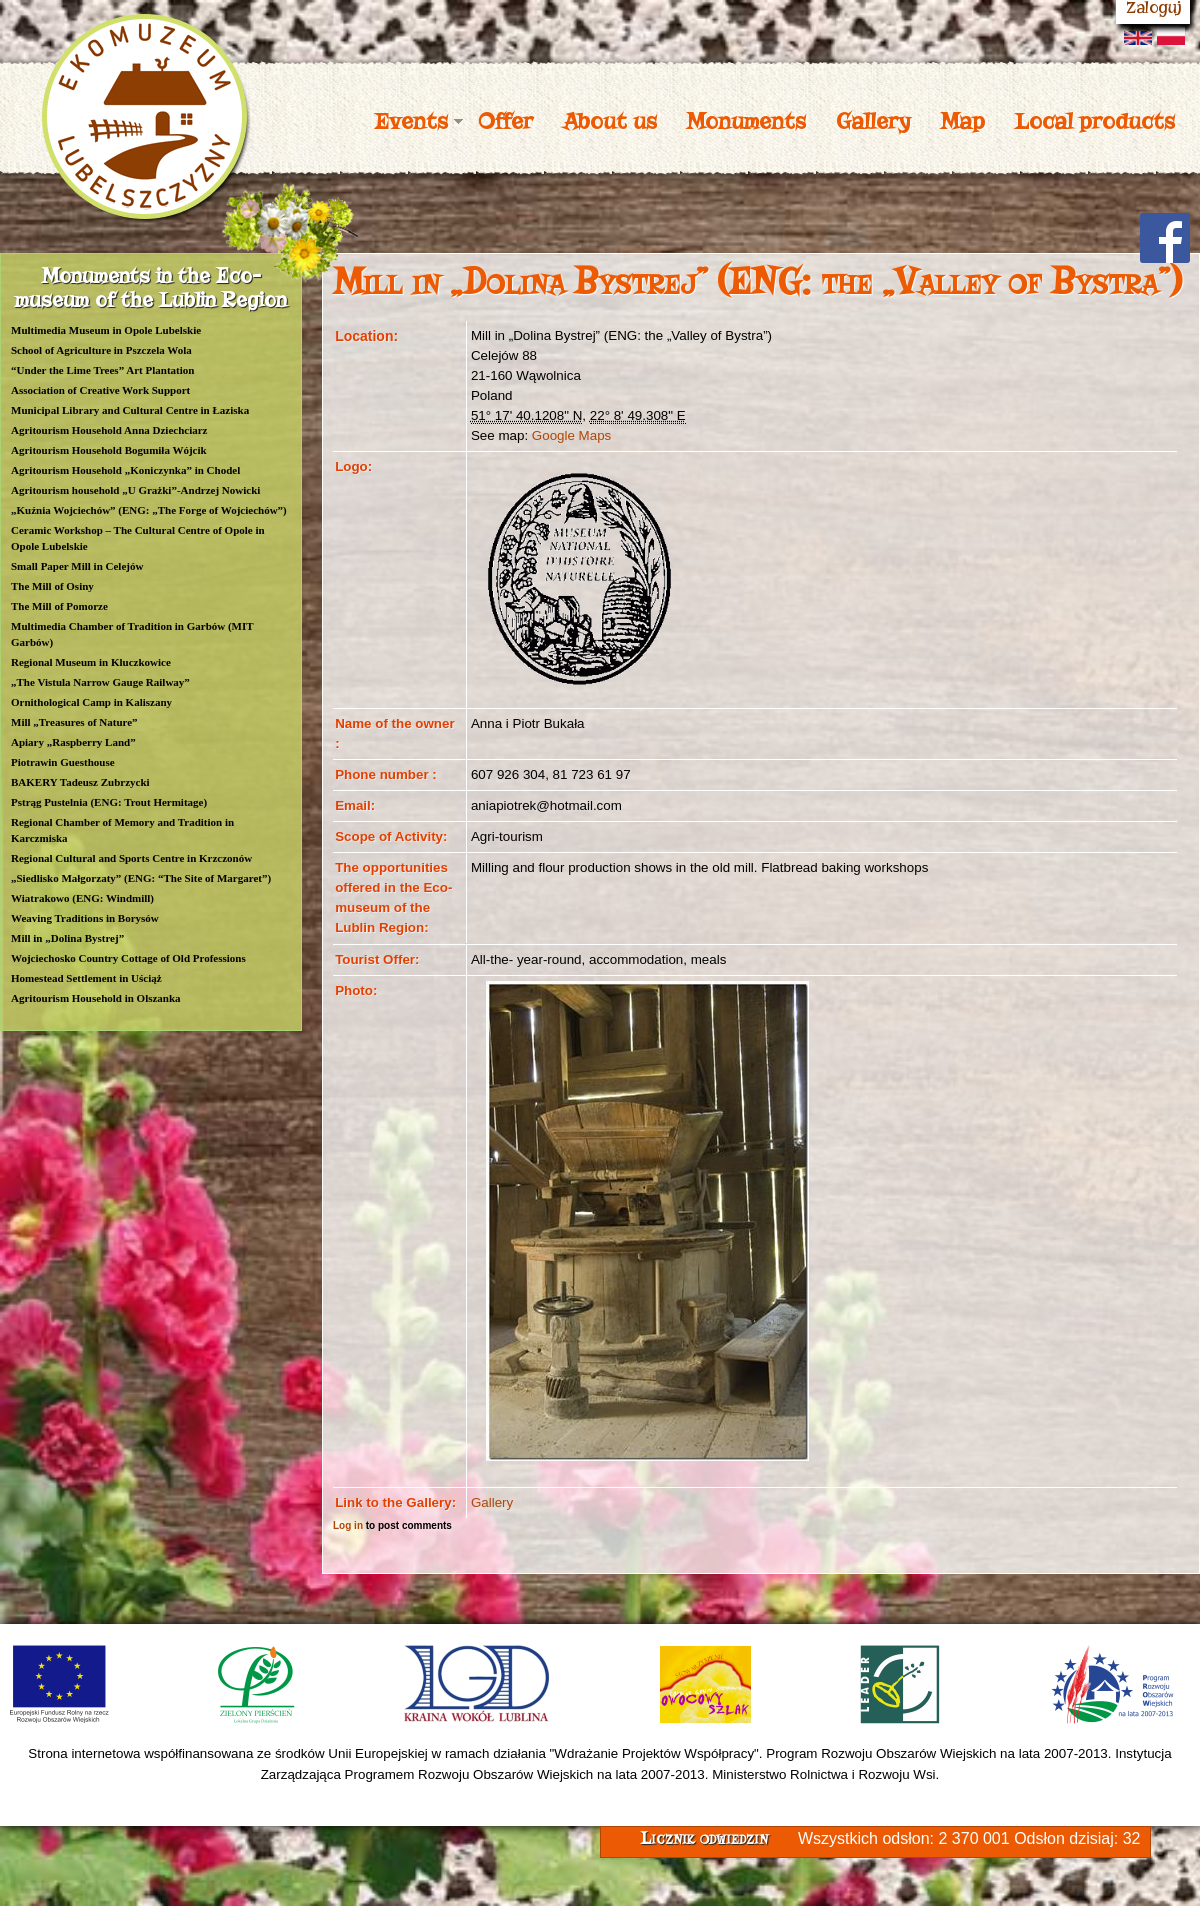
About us (610, 121)
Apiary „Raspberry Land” (73, 742)
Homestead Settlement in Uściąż (86, 978)
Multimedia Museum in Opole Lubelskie (106, 330)
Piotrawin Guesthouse (63, 762)
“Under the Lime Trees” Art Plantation (102, 370)
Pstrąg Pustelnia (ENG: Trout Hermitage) (109, 802)
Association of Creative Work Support (100, 390)
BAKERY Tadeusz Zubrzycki (80, 782)
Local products (1095, 121)
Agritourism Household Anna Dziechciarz (109, 430)
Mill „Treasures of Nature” (74, 722)
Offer (505, 121)
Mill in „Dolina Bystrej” (67, 938)
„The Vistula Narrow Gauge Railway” (100, 682)
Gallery (873, 121)
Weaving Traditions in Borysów (85, 918)
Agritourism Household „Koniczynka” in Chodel (125, 470)
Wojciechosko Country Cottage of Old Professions (128, 958)
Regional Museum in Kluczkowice (91, 662)
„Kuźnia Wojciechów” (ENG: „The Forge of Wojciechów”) (149, 510)
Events (411, 121)
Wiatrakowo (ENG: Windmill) (82, 898)
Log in (348, 1525)
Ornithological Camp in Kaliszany (91, 702)
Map (963, 121)
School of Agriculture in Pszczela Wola (101, 350)
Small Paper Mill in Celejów (77, 566)
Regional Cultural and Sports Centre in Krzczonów (131, 858)
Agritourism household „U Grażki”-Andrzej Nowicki (135, 490)
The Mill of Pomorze (59, 606)
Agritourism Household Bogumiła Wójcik (109, 450)
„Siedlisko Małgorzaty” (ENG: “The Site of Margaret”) (141, 878)
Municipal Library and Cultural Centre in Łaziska (130, 410)
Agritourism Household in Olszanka (96, 998)
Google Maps (571, 435)
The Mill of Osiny (52, 586)
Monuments (746, 121)
